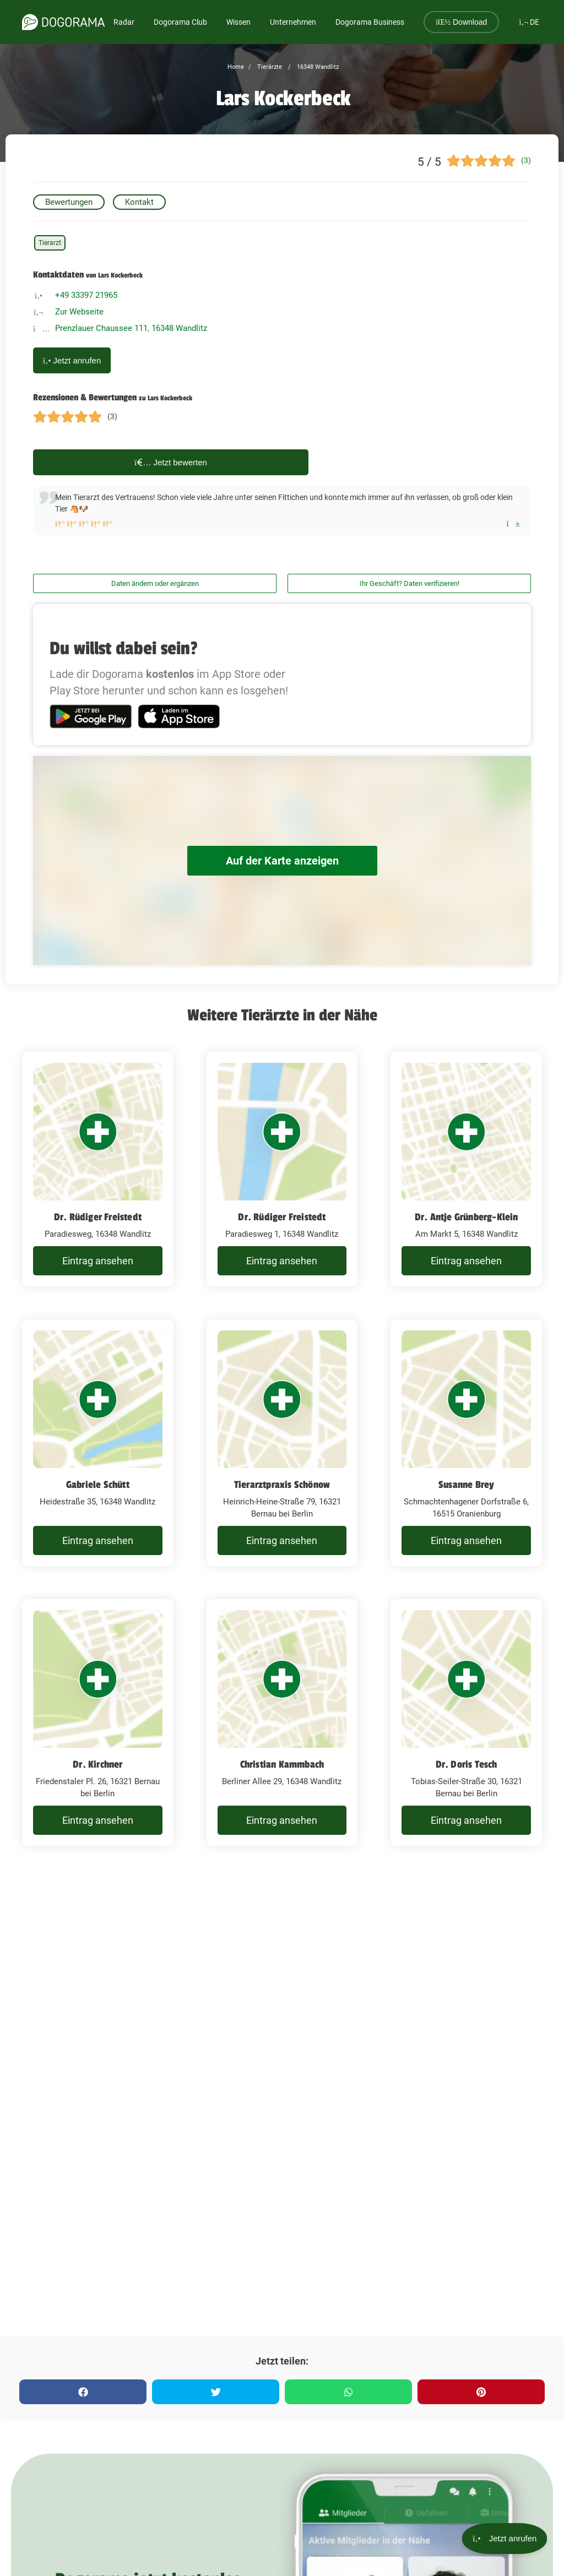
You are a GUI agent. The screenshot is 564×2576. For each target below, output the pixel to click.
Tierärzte (269, 66)
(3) (526, 160)
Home (235, 66)
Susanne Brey (466, 1485)
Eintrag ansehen (97, 1261)
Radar (123, 22)
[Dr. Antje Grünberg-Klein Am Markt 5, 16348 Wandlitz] (466, 1169)
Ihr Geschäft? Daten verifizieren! (409, 583)
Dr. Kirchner (97, 1764)
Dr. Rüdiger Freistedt (98, 1217)
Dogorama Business (369, 22)
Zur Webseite (79, 312)
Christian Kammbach (282, 1764)
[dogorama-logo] (63, 22)
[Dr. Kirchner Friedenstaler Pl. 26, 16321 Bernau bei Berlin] (97, 1722)
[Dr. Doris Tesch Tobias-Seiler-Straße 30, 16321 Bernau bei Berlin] (466, 1722)
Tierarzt (50, 243)
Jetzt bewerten (170, 462)
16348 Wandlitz (317, 66)
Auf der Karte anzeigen (282, 861)
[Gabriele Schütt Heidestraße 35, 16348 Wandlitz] (97, 1442)
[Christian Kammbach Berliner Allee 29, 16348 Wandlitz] (282, 1722)
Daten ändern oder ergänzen (155, 583)
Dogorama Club (180, 22)
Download (461, 22)
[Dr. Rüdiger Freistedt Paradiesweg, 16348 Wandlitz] (97, 1169)
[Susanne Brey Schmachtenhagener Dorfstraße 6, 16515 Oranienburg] (466, 1442)
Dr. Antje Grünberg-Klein (466, 1217)
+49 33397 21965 (86, 295)
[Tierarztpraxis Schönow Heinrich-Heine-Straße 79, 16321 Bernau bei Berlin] (282, 1442)
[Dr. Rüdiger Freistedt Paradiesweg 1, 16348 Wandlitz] (282, 1169)
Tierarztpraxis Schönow (282, 1485)
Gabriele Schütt (97, 1485)
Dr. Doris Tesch (466, 1764)
